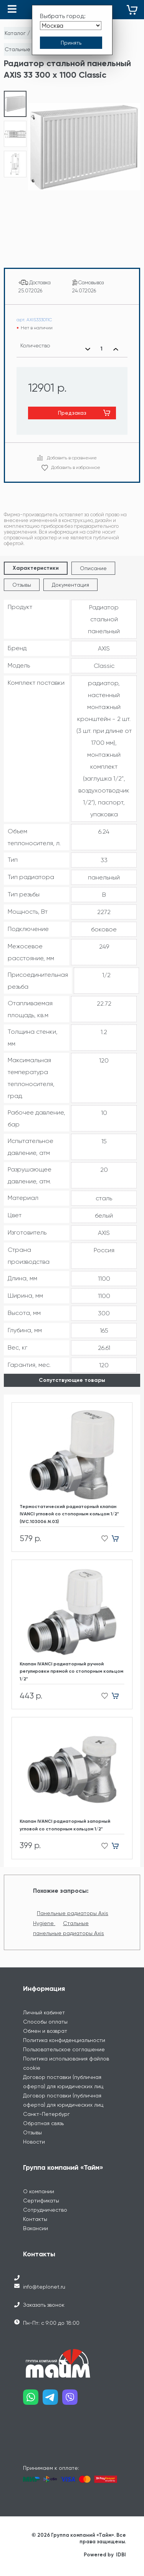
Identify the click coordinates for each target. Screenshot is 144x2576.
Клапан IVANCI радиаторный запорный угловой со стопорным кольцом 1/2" (65, 1825)
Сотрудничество (45, 2210)
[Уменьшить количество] (87, 349)
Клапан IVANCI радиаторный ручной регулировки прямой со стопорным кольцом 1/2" (71, 1671)
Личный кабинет (44, 2012)
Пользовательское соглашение (64, 2049)
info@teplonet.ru (44, 2287)
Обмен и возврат (45, 2031)
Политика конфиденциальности (64, 2040)
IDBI (121, 2555)
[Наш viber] (72, 2400)
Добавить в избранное (75, 467)
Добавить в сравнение (72, 457)
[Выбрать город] (70, 25)
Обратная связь (43, 2123)
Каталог (15, 33)
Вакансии (35, 2228)
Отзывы (21, 585)
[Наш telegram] (52, 2400)
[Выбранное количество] (101, 349)
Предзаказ (72, 413)
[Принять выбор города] (71, 43)
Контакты (35, 2219)
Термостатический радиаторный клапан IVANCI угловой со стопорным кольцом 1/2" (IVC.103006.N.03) (69, 1514)
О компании (38, 2191)
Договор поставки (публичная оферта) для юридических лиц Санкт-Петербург (63, 2104)
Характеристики (36, 568)
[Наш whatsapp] (33, 2400)
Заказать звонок (44, 2305)
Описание (93, 568)
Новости (34, 2142)
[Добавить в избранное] (102, 1538)
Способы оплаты (45, 2022)
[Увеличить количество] (115, 349)
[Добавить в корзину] (118, 1538)
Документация (70, 585)
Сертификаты (41, 2200)
